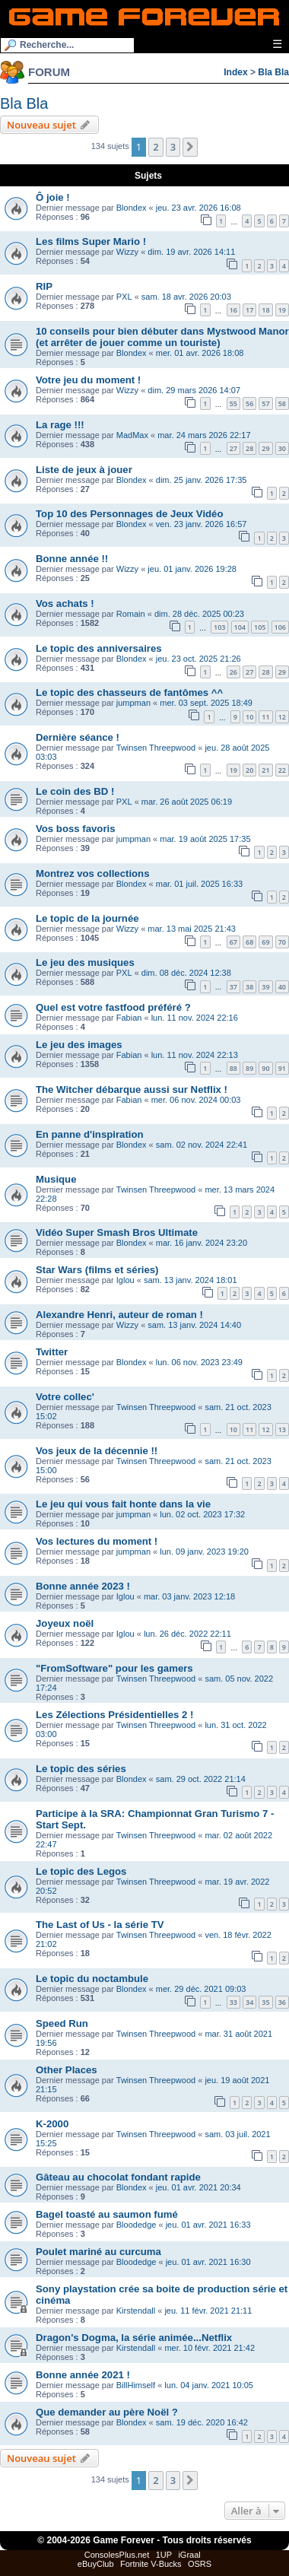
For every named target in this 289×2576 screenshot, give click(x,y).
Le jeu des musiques (85, 962)
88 (233, 1068)
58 (282, 403)
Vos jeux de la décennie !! (96, 1450)
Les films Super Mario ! (91, 241)
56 (249, 403)
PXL (124, 296)
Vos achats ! (65, 603)
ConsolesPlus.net (117, 2554)
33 (233, 2002)
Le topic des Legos (81, 1871)
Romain (130, 613)
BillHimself (135, 2385)
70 (282, 942)
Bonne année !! (72, 558)
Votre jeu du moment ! (88, 380)
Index (235, 72)
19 (282, 310)
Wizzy (127, 251)
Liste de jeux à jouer (84, 469)
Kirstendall (135, 2310)
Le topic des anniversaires (99, 648)
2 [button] (155, 147)
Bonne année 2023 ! (83, 1586)
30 (282, 448)
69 (265, 942)
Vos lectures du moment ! (96, 1541)
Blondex (131, 207)
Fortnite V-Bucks (151, 2563)
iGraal (189, 2554)
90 (265, 1068)
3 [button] (173, 147)
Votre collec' (65, 1396)
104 (240, 627)
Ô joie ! (53, 197)
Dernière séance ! (77, 737)
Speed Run (62, 2023)
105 (259, 627)
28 (249, 448)
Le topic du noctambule (92, 1978)
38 (249, 987)
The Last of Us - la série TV (100, 1924)
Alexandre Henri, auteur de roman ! (119, 1314)
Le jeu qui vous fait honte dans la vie (123, 1504)
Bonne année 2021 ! (83, 2375)
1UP (164, 2554)
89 (249, 1068)
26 (233, 672)
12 (282, 717)
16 (233, 310)
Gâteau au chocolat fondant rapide (118, 2177)
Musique (56, 1179)
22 (282, 770)
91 (282, 1068)
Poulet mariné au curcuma (98, 2251)
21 (265, 770)
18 (265, 310)
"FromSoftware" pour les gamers (114, 1668)
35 (265, 2002)
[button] (190, 147)
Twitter (52, 1352)
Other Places (66, 2070)
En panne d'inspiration (90, 1134)
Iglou (125, 1280)
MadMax (132, 435)
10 (249, 717)
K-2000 (52, 2124)
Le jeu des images (79, 1044)
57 (265, 403)
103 (219, 627)
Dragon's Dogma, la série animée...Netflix (134, 2337)
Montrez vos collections (93, 873)
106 (280, 627)
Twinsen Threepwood (155, 747)
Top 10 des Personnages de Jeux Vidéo (130, 513)
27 (233, 448)
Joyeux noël (65, 1623)
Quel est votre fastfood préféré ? (113, 1007)
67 (233, 942)
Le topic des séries (81, 1768)
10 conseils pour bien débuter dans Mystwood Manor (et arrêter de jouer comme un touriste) (162, 337)
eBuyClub (96, 2563)
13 (282, 1429)
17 (249, 310)
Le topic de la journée (87, 918)
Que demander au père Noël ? (107, 2412)
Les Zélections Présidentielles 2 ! (114, 1714)
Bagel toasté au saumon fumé (107, 2214)
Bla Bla (273, 72)
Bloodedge (136, 2224)
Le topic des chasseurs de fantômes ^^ (129, 692)
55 (233, 403)
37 (233, 987)
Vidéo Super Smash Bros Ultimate (117, 1232)
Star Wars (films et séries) (97, 1269)
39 (265, 987)
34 (249, 2002)
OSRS (199, 2563)
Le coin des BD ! (75, 791)
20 (249, 770)
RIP (44, 286)
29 (265, 448)
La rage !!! (60, 424)
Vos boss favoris (76, 828)
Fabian (129, 1017)
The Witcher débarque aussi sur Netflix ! (131, 1089)
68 (249, 942)
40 (282, 987)
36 (282, 2002)
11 (265, 717)
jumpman (133, 702)
